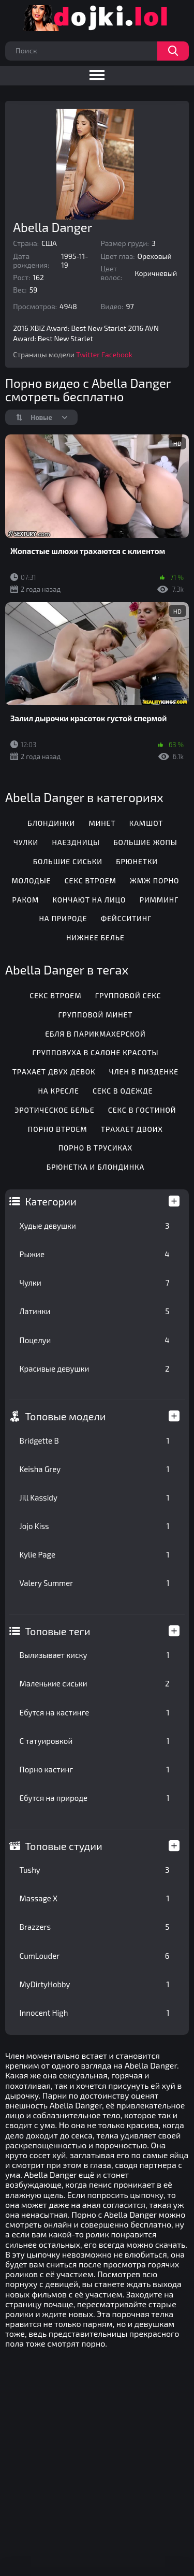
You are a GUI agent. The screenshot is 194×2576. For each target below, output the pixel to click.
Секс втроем (90, 880)
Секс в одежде (123, 1090)
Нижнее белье (95, 937)
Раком (25, 899)
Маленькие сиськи (95, 1683)
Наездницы (76, 842)
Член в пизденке (143, 1071)
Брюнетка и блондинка (95, 1166)
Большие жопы (145, 842)
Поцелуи (95, 1340)
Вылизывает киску (95, 1655)
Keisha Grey (95, 1469)
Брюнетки (137, 861)
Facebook (116, 354)
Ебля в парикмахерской (95, 1033)
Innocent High (95, 2012)
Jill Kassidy (95, 1497)
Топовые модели (65, 1416)
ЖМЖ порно (154, 880)
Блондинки (51, 823)
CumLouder (95, 1955)
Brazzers (95, 1926)
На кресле (58, 1090)
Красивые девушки (95, 1368)
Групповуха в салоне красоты (95, 1052)
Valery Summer (95, 1583)
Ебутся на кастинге (95, 1712)
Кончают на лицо (89, 899)
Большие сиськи (67, 861)
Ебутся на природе (95, 1797)
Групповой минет (95, 1014)
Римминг (159, 899)
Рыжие (95, 1254)
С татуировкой (95, 1740)
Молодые (31, 880)
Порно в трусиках (95, 1147)
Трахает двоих (132, 1129)
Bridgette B (95, 1440)
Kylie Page (95, 1554)
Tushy (95, 1869)
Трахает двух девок (54, 1071)
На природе (63, 918)
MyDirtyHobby (95, 1984)
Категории (51, 1201)
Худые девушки (95, 1225)
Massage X (95, 1898)
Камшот (146, 823)
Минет (101, 823)
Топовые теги (58, 1631)
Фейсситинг (126, 918)
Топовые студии (63, 1846)
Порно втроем (57, 1129)
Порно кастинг (95, 1769)
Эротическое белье (54, 1109)
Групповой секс (128, 995)
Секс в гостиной (142, 1109)
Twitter (88, 354)
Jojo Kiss (95, 1526)
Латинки (95, 1311)
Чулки (95, 1282)
